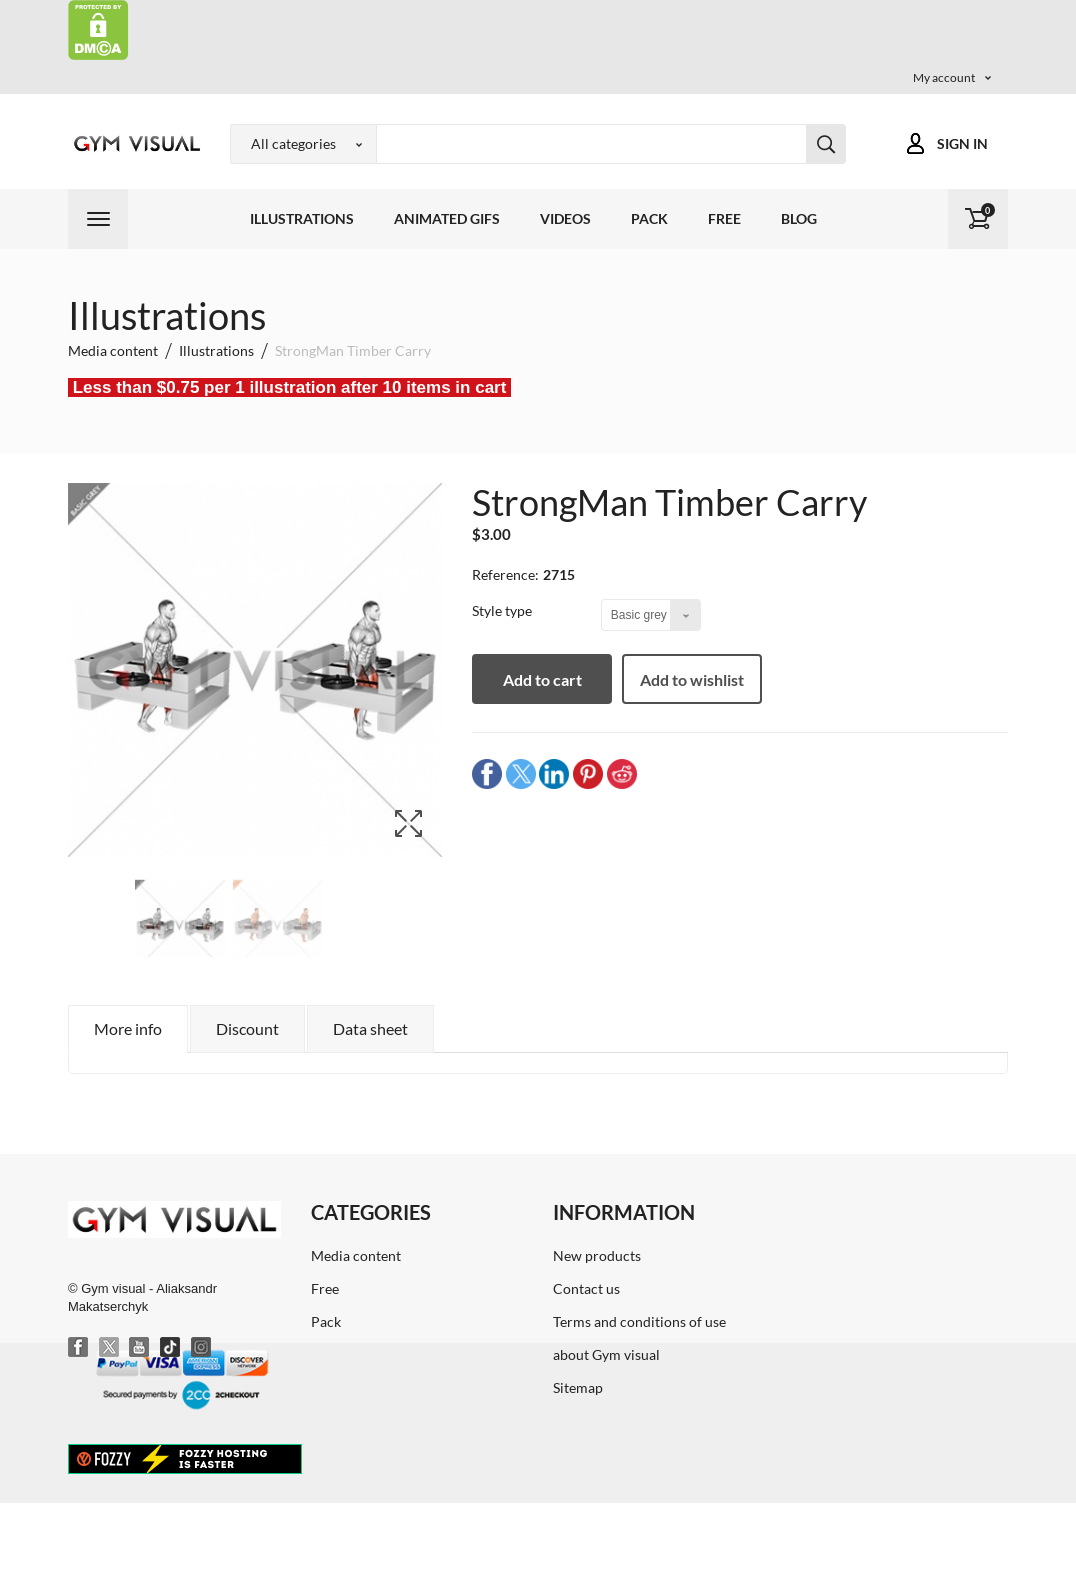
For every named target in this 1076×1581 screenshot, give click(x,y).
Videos (565, 218)
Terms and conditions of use (639, 1321)
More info (128, 1028)
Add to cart (542, 679)
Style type (503, 610)
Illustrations (302, 218)
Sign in (962, 143)
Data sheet (370, 1028)
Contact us (586, 1288)
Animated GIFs (447, 218)
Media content (356, 1255)
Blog (799, 218)
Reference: (505, 574)
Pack (649, 218)
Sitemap (578, 1387)
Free (724, 218)
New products (597, 1255)
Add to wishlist (692, 679)
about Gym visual (606, 1354)
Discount (247, 1028)
